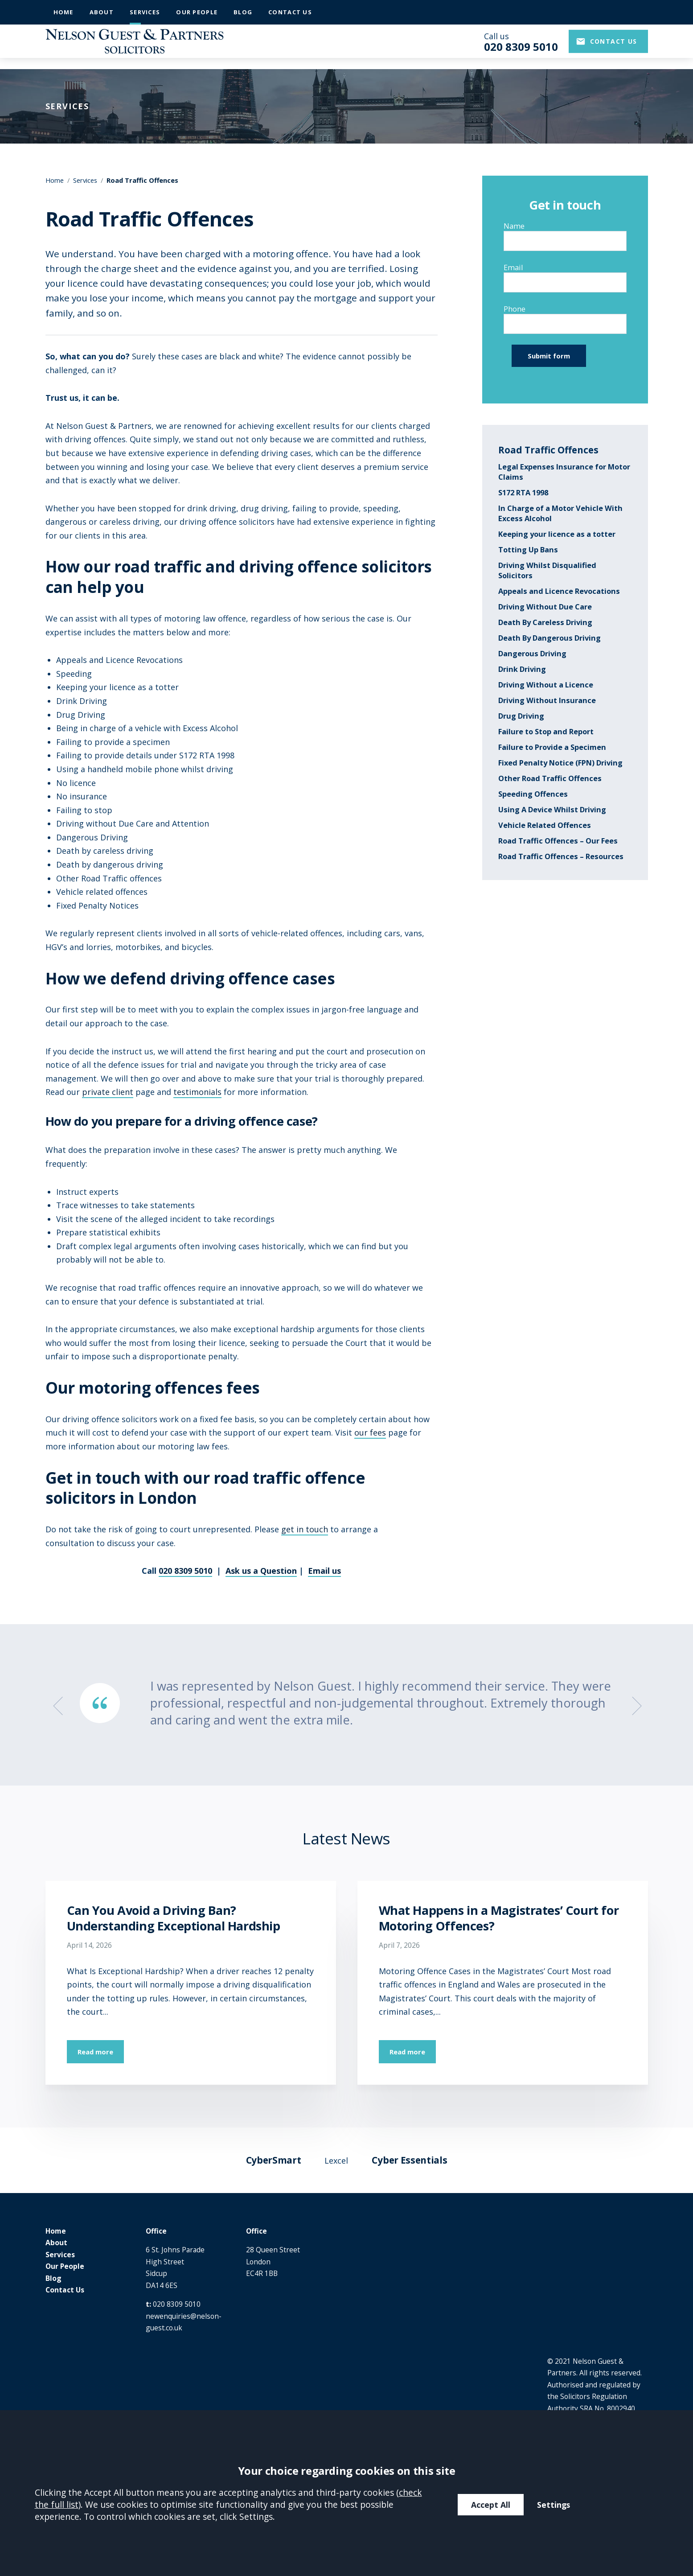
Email (513, 267)
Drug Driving (521, 716)
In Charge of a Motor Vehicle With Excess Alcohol (560, 513)
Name (514, 226)
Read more (95, 2051)
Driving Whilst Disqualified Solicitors (547, 570)
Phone (514, 309)
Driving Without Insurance (547, 700)
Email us (324, 1570)
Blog (243, 12)
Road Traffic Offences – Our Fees (558, 840)
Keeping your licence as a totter (556, 534)
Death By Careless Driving (545, 622)
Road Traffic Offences (548, 450)
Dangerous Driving (532, 653)
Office (156, 2231)
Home (63, 12)
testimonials (197, 1091)
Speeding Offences (533, 794)
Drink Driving (522, 669)
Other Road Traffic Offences (550, 778)
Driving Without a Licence (545, 684)
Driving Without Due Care (545, 606)
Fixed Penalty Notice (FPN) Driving (560, 762)
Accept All (490, 2504)
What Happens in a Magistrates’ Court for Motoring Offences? (499, 1918)
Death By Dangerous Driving (549, 638)
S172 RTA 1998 (523, 492)
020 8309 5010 (185, 1570)
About (102, 12)
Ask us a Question (261, 1570)
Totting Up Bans (528, 549)
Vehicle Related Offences (544, 825)
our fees (370, 1432)
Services (145, 12)
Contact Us (290, 12)
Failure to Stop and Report (546, 731)
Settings (553, 2504)
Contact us (613, 46)
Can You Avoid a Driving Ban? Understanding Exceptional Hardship (173, 1918)
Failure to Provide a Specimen (552, 747)
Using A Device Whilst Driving (552, 809)
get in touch (304, 1529)
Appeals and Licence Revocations (559, 591)
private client (107, 1091)
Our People (196, 12)
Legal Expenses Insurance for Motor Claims (564, 471)
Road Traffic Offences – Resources (560, 856)
